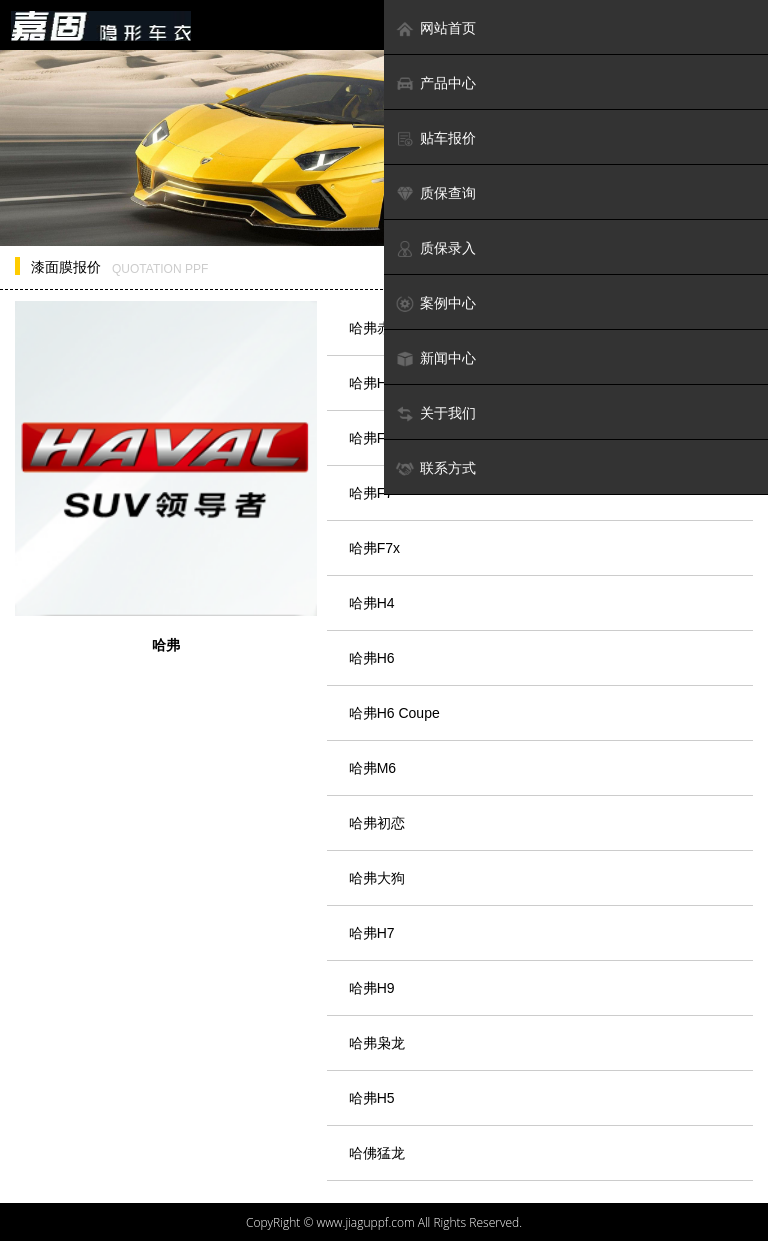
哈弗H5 (372, 1098)
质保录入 (435, 248)
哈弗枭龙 (377, 1043)
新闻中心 (435, 358)
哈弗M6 (372, 768)
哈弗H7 (372, 933)
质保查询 (435, 193)
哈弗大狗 (377, 878)
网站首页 (435, 28)
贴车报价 (435, 138)
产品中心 (435, 83)
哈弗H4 (372, 603)
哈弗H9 (372, 988)
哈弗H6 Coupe (394, 713)
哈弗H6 (372, 658)
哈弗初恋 (377, 823)
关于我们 (435, 413)
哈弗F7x (374, 548)
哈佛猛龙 (377, 1153)
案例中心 (435, 303)
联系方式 (435, 468)
